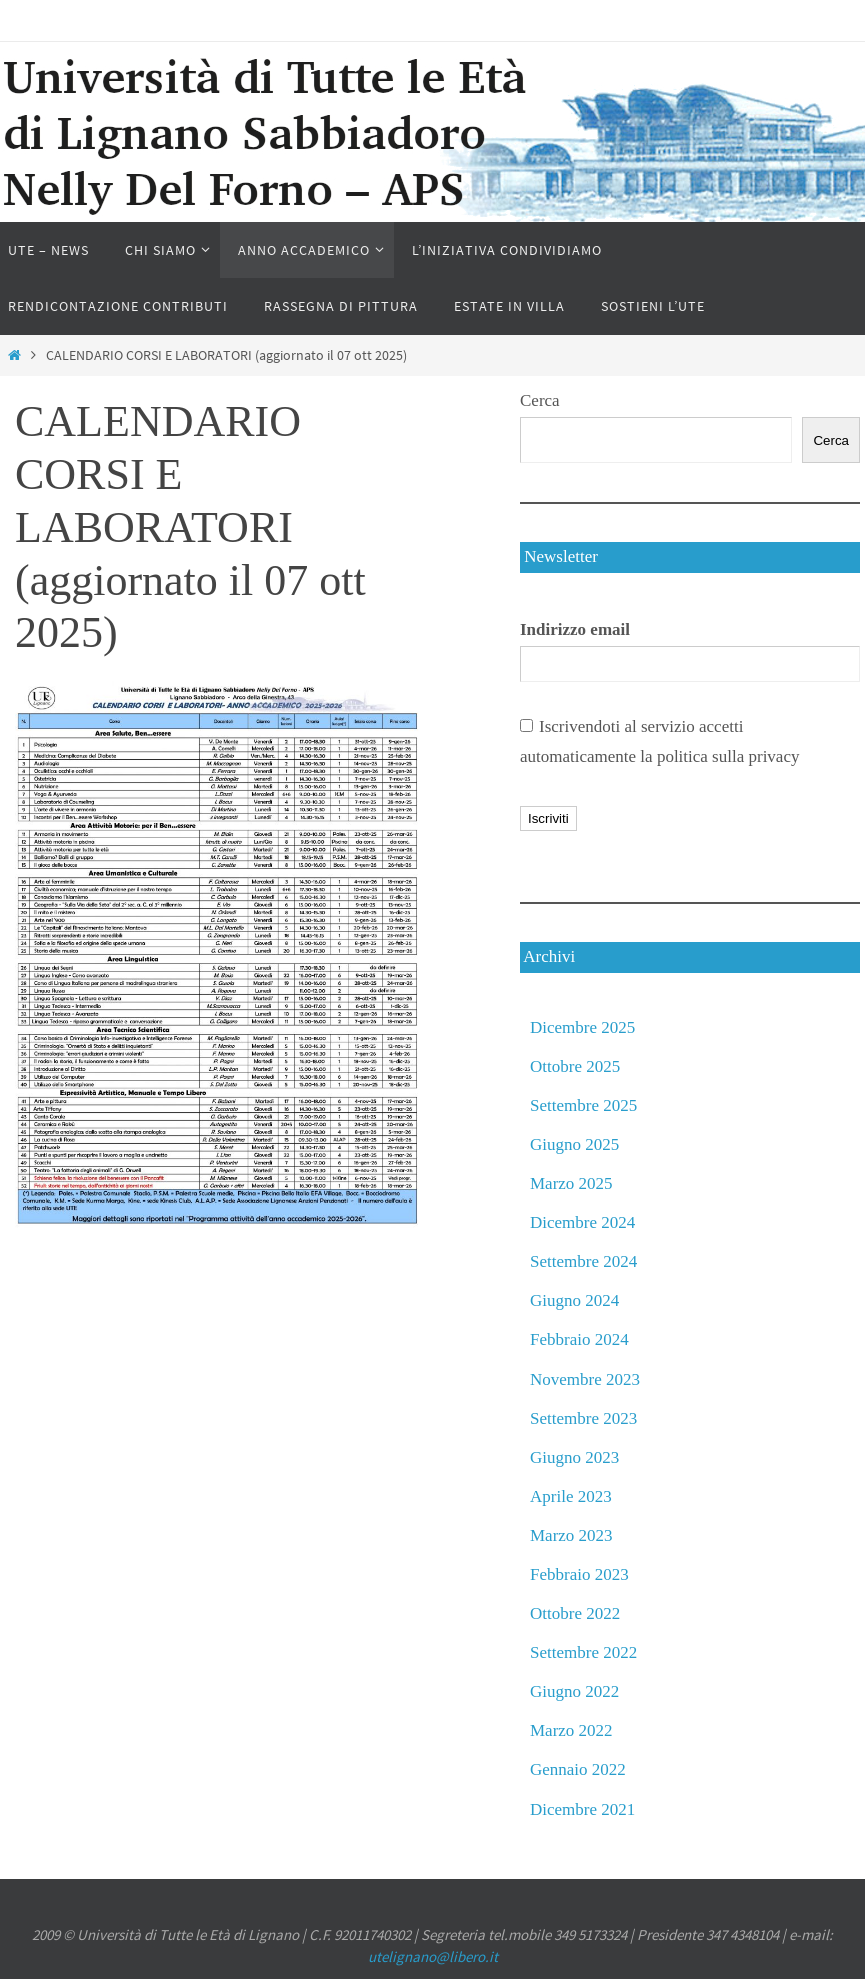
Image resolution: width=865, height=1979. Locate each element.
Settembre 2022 (583, 1652)
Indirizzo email (575, 629)
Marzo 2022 (571, 1730)
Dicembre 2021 (582, 1809)
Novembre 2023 (585, 1379)
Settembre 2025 (583, 1105)
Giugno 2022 (574, 1691)
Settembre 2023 (583, 1418)
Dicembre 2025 (582, 1027)
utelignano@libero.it (433, 1956)
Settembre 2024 (583, 1261)
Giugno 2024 (574, 1300)
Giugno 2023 (574, 1457)
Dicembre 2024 (582, 1222)
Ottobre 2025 (575, 1066)
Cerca (540, 400)
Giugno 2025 (574, 1144)
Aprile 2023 (571, 1496)
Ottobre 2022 (575, 1613)
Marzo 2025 (571, 1183)
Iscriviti (548, 818)
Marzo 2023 (571, 1535)
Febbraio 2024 (579, 1339)
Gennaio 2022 (578, 1769)
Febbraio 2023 (579, 1574)
